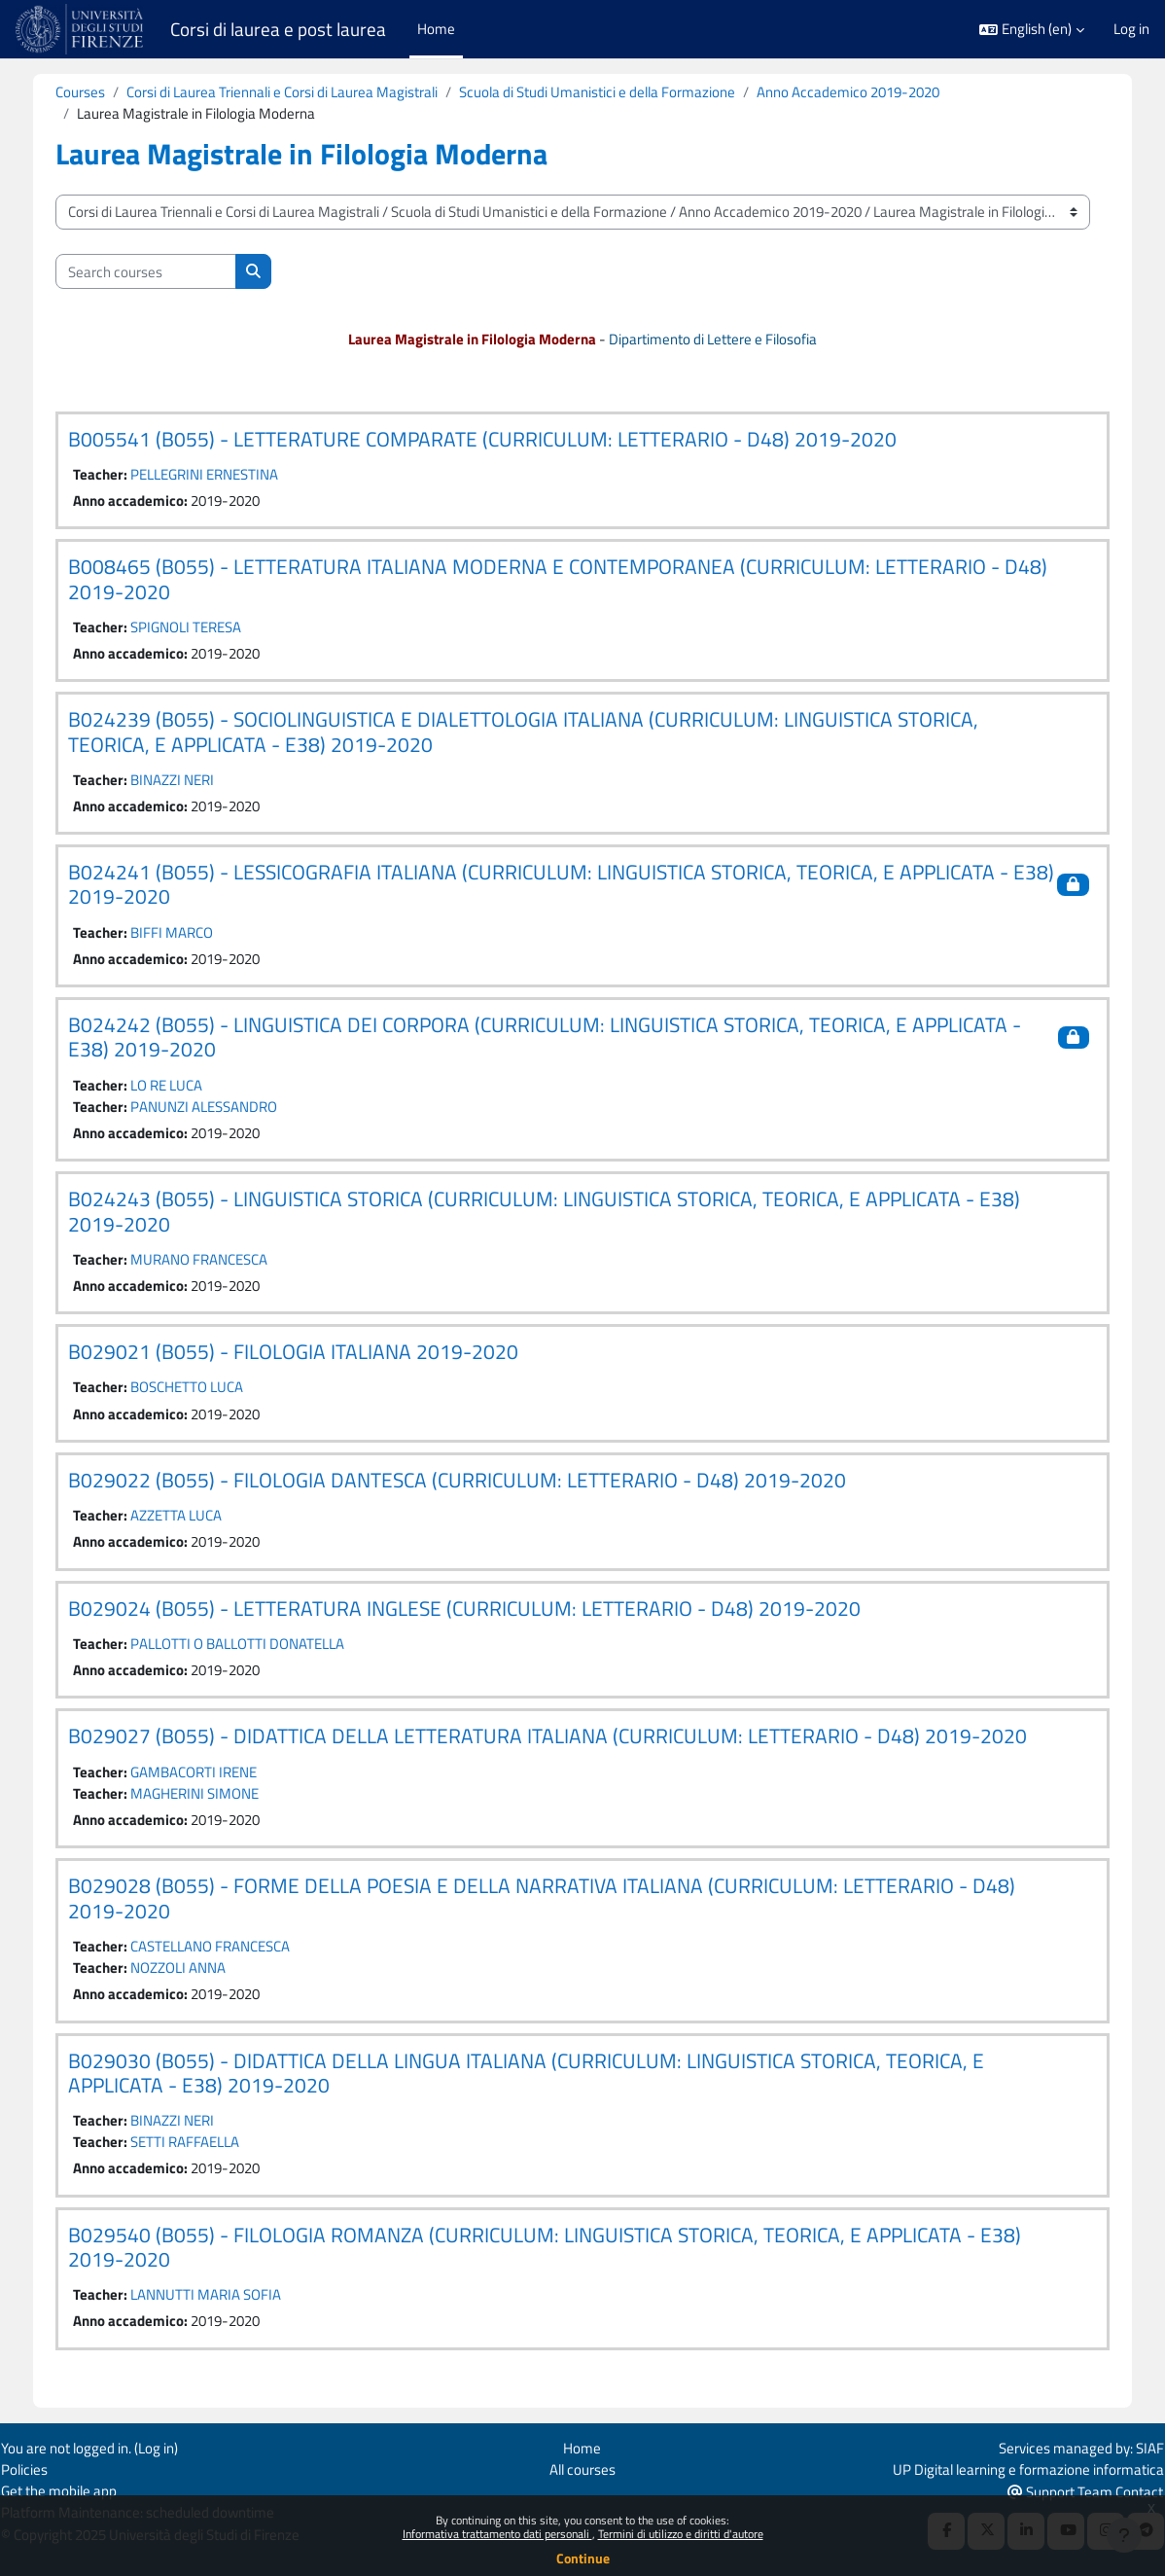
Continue (583, 2558)
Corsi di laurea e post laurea (278, 29)
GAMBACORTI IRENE (207, 1777)
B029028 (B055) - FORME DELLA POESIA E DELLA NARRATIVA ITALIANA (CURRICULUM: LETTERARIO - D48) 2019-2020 (555, 1903)
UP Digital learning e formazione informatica (1014, 2468)
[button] (1032, 30)
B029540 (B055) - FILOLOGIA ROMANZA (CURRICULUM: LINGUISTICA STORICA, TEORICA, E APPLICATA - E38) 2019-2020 (558, 2253)
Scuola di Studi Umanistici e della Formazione (611, 92)
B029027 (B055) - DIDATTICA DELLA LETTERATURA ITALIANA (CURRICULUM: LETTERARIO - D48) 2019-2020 (561, 1741)
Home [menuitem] (436, 29)
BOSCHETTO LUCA (200, 1390)
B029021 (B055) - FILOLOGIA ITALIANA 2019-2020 (307, 1355)
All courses (582, 2468)
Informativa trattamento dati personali (497, 2533)
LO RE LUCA (180, 1087)
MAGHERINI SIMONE (208, 1798)
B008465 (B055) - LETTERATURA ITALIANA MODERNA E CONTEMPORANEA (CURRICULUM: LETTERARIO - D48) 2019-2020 (571, 580)
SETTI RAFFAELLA (198, 2148)
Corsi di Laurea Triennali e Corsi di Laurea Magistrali (295, 92)
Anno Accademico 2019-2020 (861, 92)
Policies (38, 2468)
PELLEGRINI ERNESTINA (218, 475)
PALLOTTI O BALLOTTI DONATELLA (251, 1648)
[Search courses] (159, 271)
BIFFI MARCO (185, 934)
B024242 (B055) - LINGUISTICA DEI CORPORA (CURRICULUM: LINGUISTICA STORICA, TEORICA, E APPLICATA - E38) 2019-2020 (558, 1039)
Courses (94, 92)
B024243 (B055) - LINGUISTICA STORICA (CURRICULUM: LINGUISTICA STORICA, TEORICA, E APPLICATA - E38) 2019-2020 (558, 1214)
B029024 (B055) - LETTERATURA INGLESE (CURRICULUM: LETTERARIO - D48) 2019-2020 (478, 1612)
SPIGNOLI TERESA (199, 628)
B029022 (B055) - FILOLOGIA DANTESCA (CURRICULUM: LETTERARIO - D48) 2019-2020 (471, 1483)
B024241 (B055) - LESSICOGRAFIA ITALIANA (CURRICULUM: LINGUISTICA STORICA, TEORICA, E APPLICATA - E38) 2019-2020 (552, 885)
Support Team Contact (1071, 2492)
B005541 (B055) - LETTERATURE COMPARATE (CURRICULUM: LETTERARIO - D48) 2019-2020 (496, 438)
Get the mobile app (72, 2491)
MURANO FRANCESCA (212, 1262)
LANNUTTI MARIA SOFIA (219, 2301)
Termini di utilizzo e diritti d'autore (680, 2533)
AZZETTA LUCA (189, 1519)
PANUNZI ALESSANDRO (217, 1109)
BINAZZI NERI (186, 780)
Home (582, 2447)
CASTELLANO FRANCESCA (223, 1952)
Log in (1131, 29)
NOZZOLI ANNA (191, 1973)
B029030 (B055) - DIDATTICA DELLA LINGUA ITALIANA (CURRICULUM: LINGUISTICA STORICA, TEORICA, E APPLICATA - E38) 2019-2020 (540, 2078)
